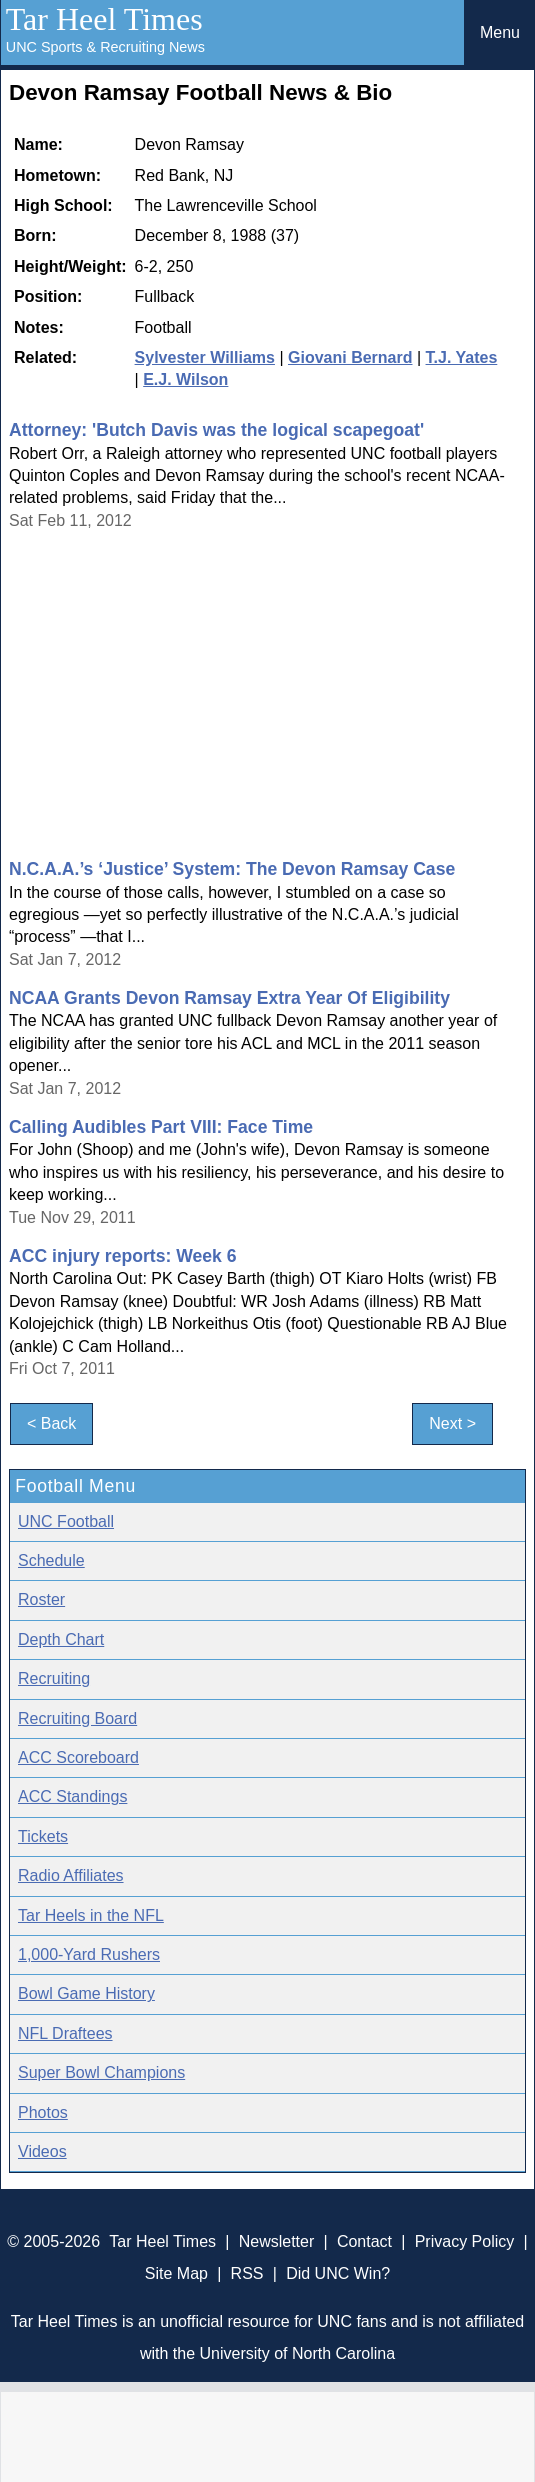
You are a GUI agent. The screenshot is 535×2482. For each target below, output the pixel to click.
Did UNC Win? (338, 2273)
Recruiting (54, 1678)
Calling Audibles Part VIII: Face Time (161, 1127)
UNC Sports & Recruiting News (105, 47)
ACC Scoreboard (78, 1757)
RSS (247, 2273)
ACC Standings (72, 1796)
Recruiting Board (77, 1718)
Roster (41, 1599)
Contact (364, 2241)
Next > (452, 1423)
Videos (42, 2151)
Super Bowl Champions (101, 2072)
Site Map (176, 2273)
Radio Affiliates (71, 1875)
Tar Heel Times (104, 19)
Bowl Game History (86, 1993)
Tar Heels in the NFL (91, 1915)
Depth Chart (61, 1639)
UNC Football (66, 1521)
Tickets (43, 1836)
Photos (43, 2112)
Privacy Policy (465, 2241)
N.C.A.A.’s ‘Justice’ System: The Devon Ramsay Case (232, 869)
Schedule (51, 1560)
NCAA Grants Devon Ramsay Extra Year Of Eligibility (229, 998)
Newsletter (277, 2241)
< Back (51, 1423)
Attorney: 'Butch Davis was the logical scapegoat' (216, 430)
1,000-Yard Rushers (89, 1954)
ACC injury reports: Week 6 (122, 1256)
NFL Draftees (65, 2033)
